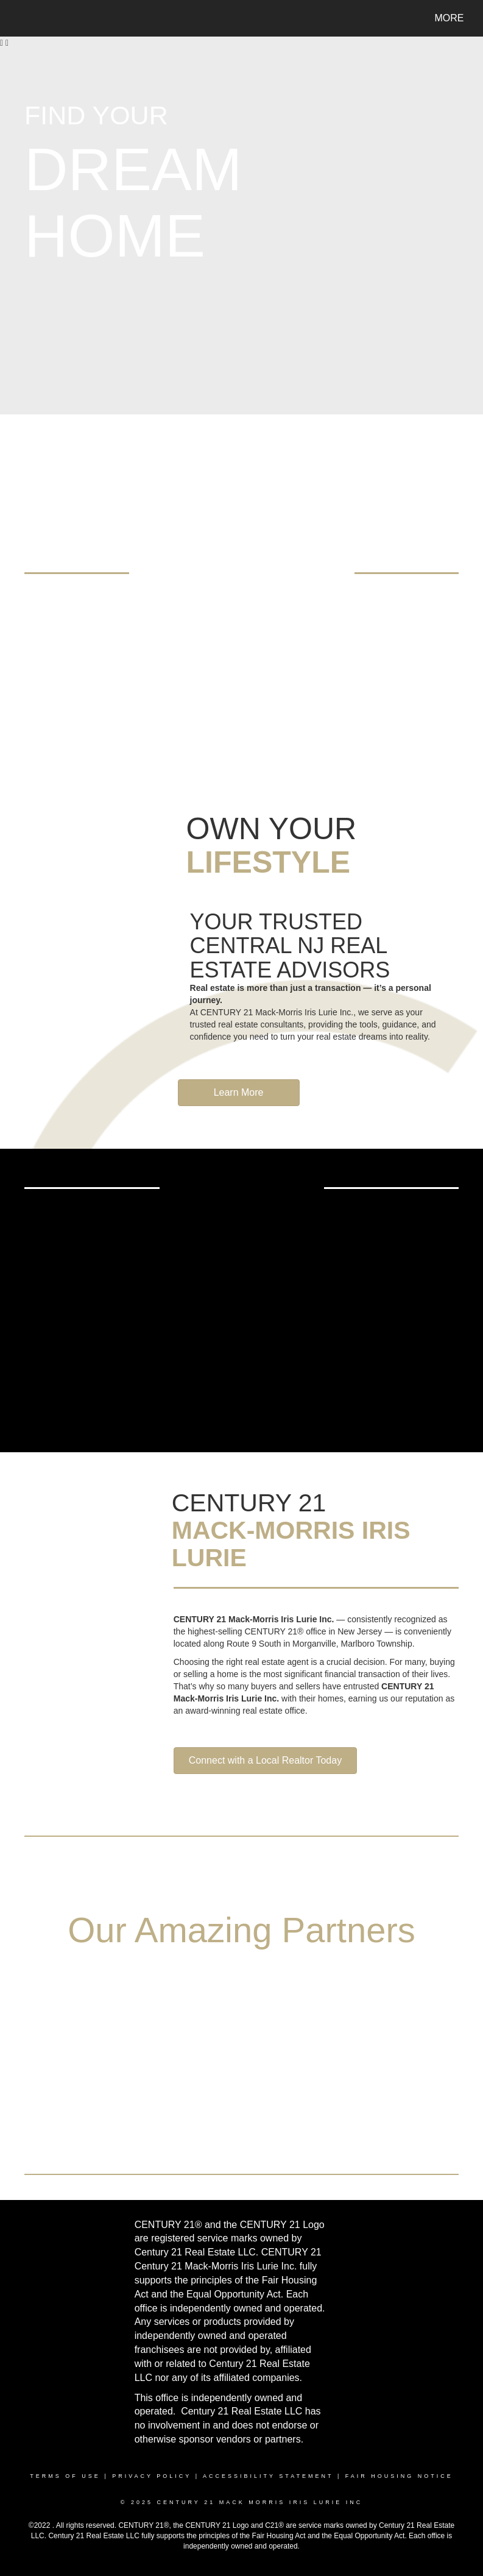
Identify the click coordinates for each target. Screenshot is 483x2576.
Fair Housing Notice (399, 2476)
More (449, 18)
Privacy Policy (151, 2476)
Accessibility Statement (268, 2476)
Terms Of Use (65, 2476)
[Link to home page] (19, 18)
